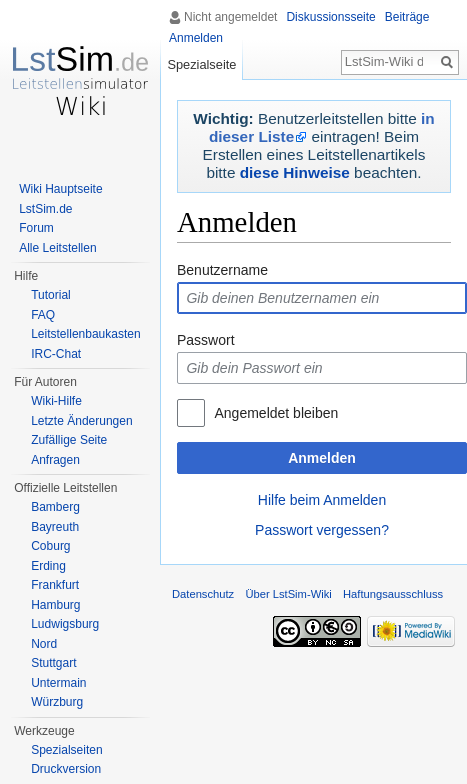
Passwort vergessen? (322, 530)
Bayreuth (55, 527)
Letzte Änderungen (81, 421)
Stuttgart (53, 663)
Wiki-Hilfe (56, 401)
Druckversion (66, 769)
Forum (36, 228)
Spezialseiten (66, 750)
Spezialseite (201, 64)
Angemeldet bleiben (276, 413)
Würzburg (57, 702)
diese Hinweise (295, 172)
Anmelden (322, 458)
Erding (48, 566)
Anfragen (55, 460)
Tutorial (51, 295)
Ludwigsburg (65, 624)
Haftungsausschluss (393, 594)
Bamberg (55, 507)
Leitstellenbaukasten (85, 334)
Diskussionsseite (330, 17)
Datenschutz (203, 594)
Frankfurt (55, 585)
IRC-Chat (56, 354)
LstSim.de (45, 209)
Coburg (50, 546)
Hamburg (55, 605)
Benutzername (222, 270)
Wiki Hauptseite (60, 189)
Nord (44, 644)
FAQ (43, 315)
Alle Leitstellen (57, 248)
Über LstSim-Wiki (288, 594)
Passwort (206, 340)
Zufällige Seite (69, 440)
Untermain (58, 683)
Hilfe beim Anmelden (322, 500)
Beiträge (407, 17)
